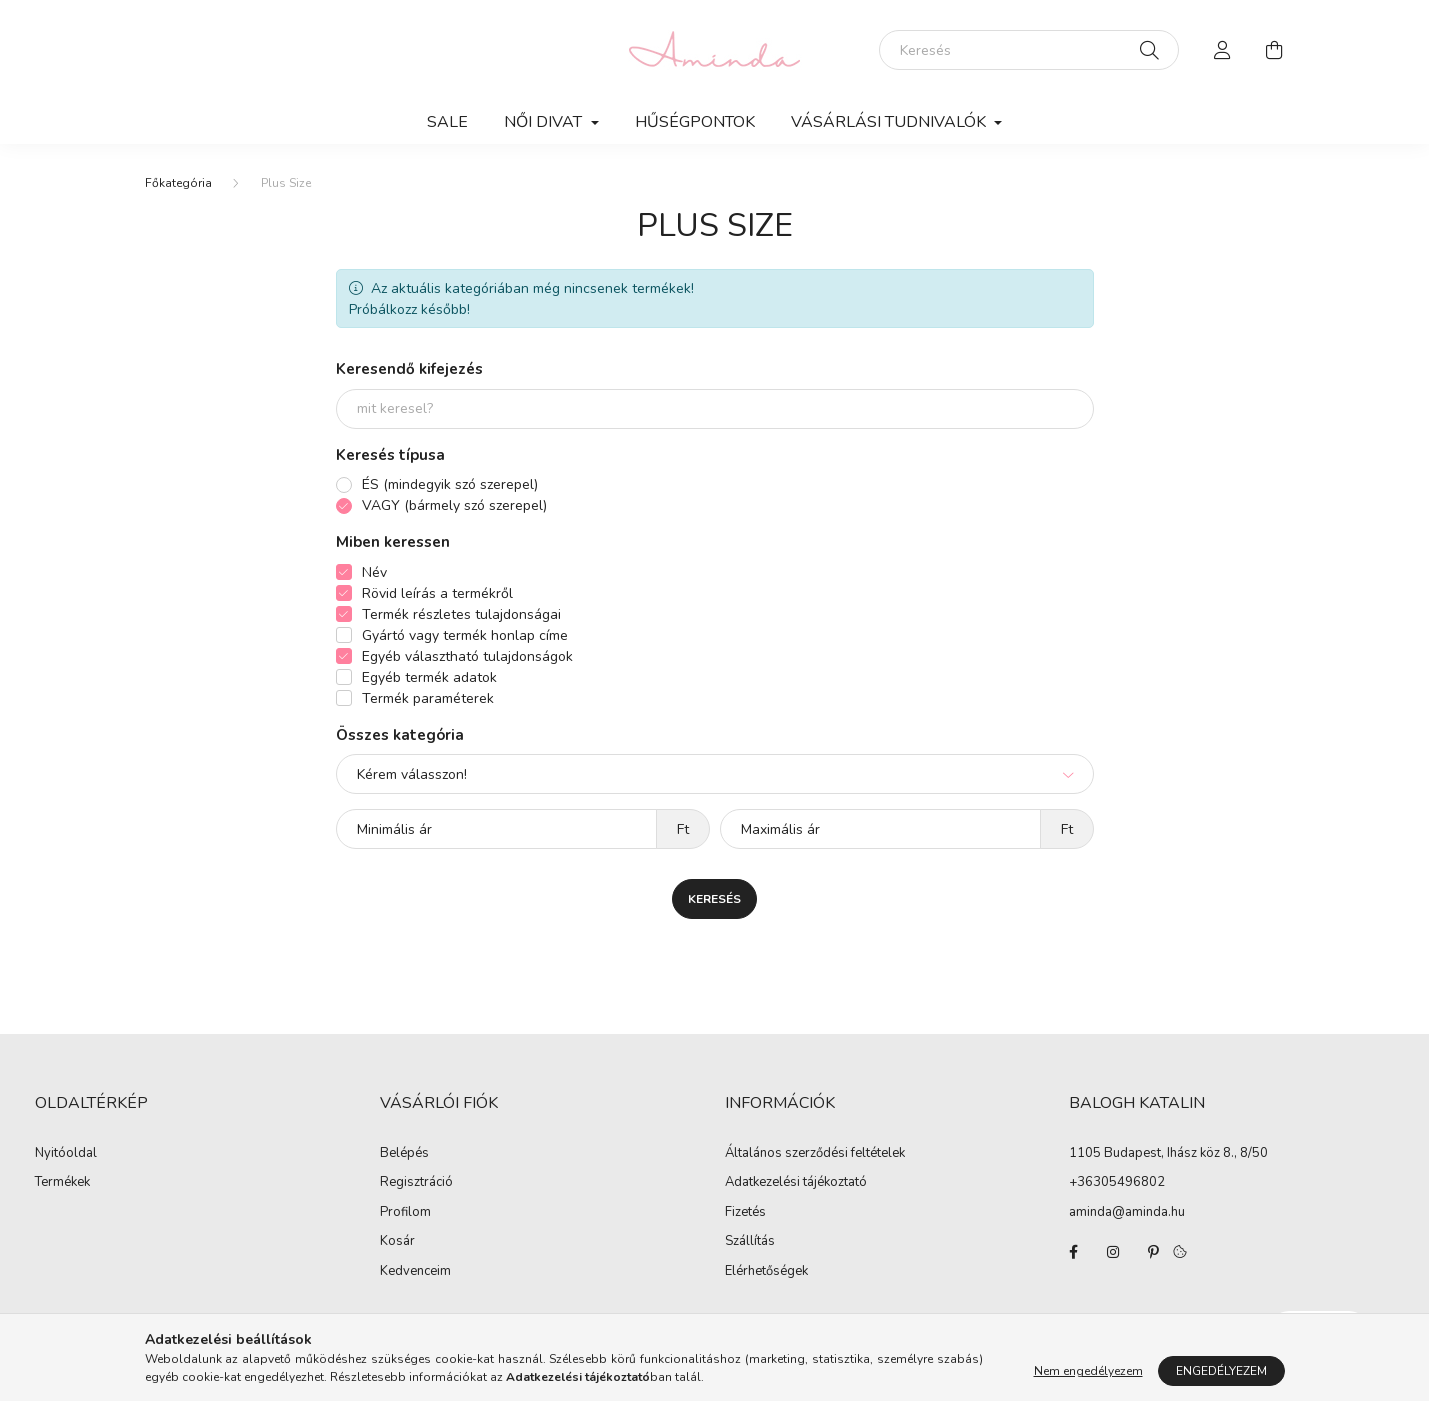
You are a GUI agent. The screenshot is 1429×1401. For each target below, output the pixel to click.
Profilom (405, 1213)
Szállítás (750, 1242)
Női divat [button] (545, 122)
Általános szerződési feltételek (815, 1154)
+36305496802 (1117, 1182)
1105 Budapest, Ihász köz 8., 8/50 (1168, 1153)
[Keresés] (1029, 50)
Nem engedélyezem (1088, 1371)
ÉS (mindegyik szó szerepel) (450, 484)
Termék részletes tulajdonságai (461, 614)
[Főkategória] (178, 183)
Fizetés (745, 1213)
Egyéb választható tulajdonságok (467, 656)
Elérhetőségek (766, 1272)
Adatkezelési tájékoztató (796, 1183)
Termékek (62, 1183)
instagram (1113, 1252)
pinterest (1153, 1252)
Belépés (404, 1154)
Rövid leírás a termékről (437, 593)
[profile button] (1223, 50)
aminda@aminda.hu (1127, 1212)
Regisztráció (416, 1183)
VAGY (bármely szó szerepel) (454, 505)
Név (374, 572)
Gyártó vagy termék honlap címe (465, 635)
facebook (1073, 1252)
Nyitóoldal (66, 1154)
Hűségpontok (695, 122)
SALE (447, 122)
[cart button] (1275, 50)
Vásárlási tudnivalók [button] (890, 122)
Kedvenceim (415, 1272)
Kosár (397, 1242)
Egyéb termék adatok (429, 677)
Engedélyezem (1221, 1371)
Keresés (714, 899)
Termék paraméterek (428, 698)
